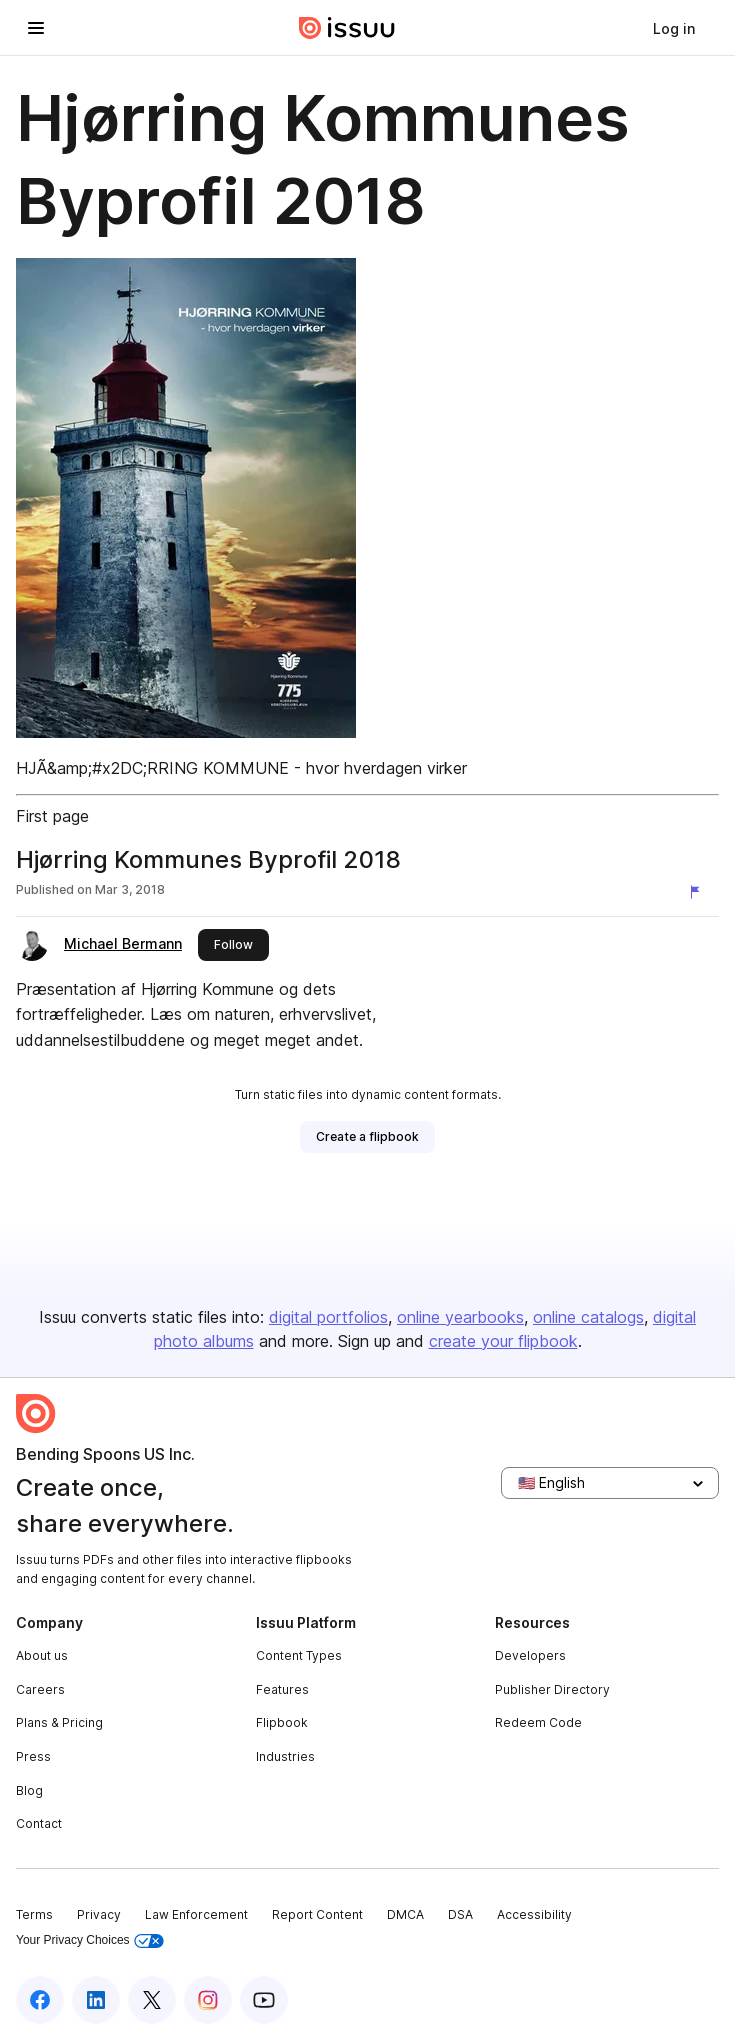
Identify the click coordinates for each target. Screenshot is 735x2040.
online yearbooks (460, 1317)
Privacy (99, 1914)
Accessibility (534, 1914)
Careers (40, 1689)
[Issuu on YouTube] (264, 2000)
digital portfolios (328, 1317)
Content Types (299, 1655)
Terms (34, 1914)
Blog (29, 1790)
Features (282, 1689)
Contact (39, 1823)
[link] (674, 28)
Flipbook (282, 1722)
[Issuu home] (347, 28)
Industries (285, 1756)
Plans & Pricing (59, 1722)
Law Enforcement (196, 1914)
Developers (530, 1655)
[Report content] (699, 892)
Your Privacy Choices (90, 1940)
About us (42, 1655)
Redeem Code (538, 1722)
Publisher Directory (552, 1689)
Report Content (317, 1914)
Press (33, 1756)
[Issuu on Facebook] (40, 2000)
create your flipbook (503, 1341)
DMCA (405, 1914)
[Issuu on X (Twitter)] (152, 2000)
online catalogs (588, 1317)
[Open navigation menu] (36, 28)
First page (52, 816)
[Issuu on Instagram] (208, 2000)
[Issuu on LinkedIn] (96, 2000)
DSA (460, 1914)
